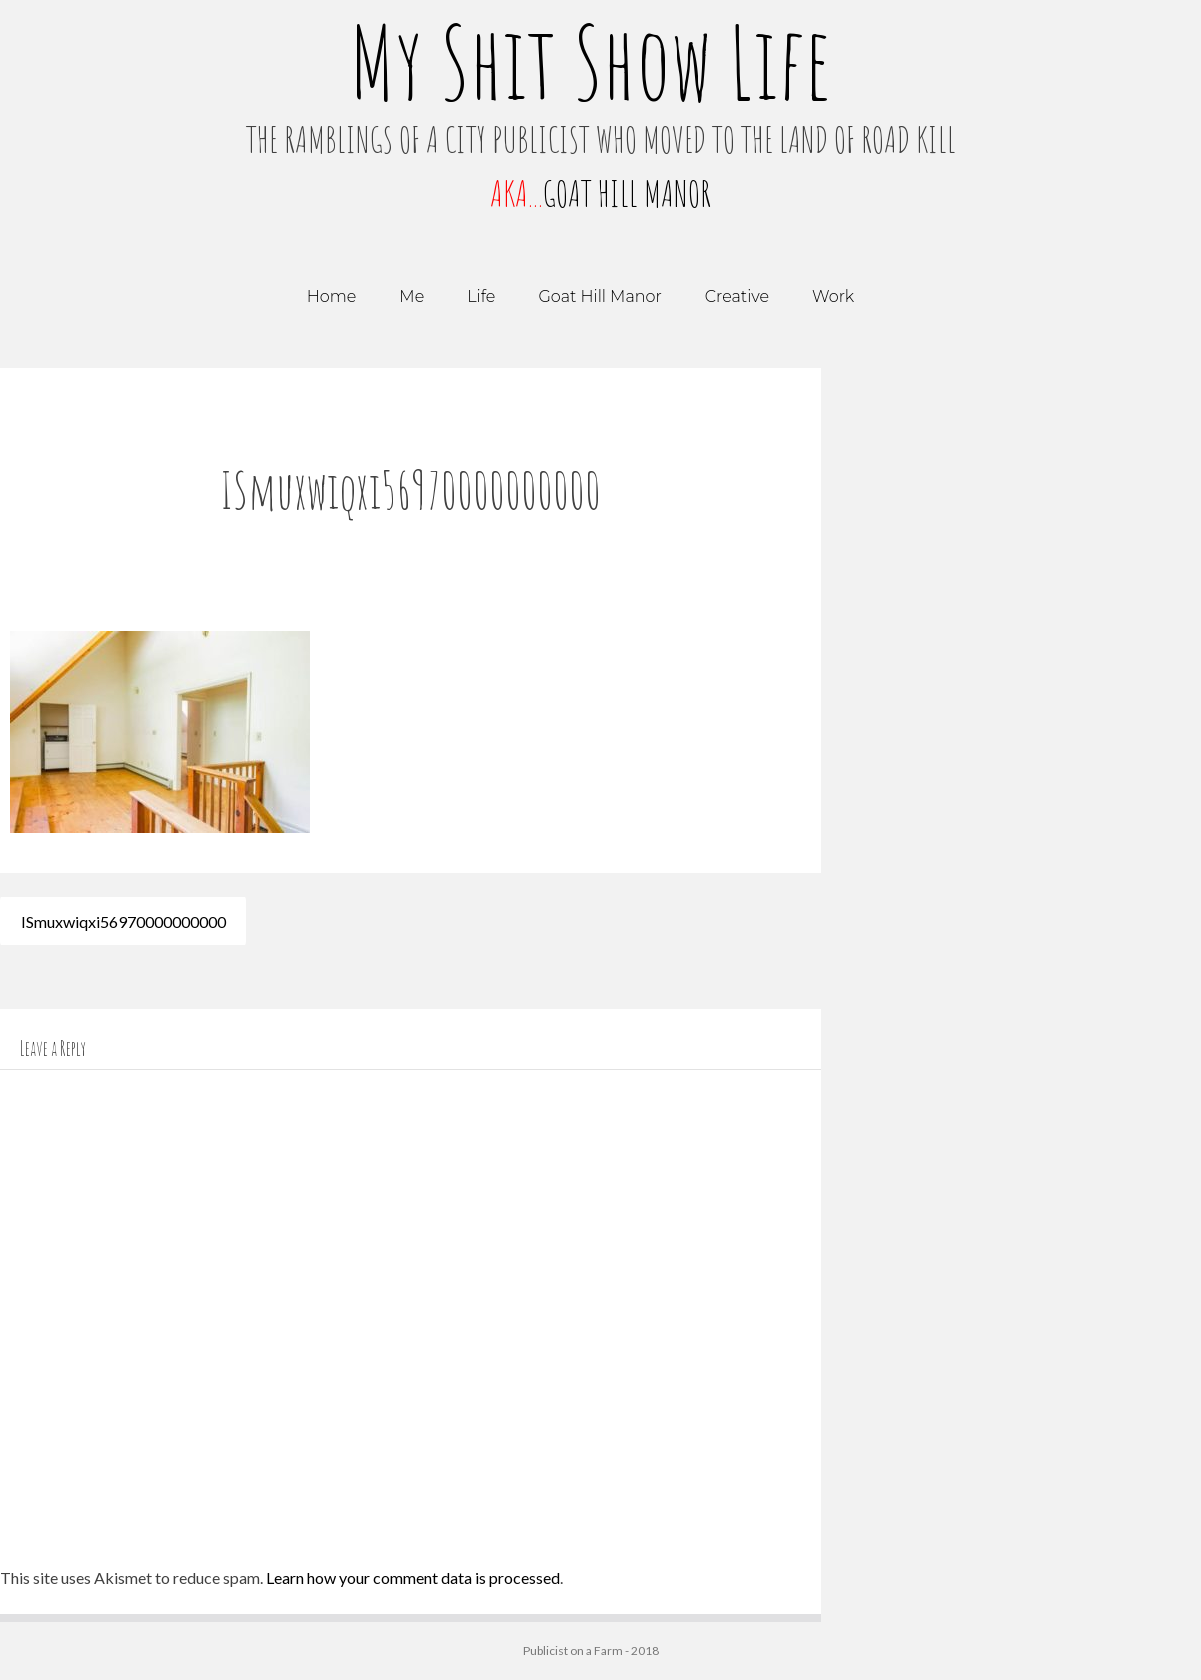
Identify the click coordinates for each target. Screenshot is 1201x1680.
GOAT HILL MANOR (627, 193)
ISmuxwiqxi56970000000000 (123, 920)
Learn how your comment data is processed (413, 1577)
